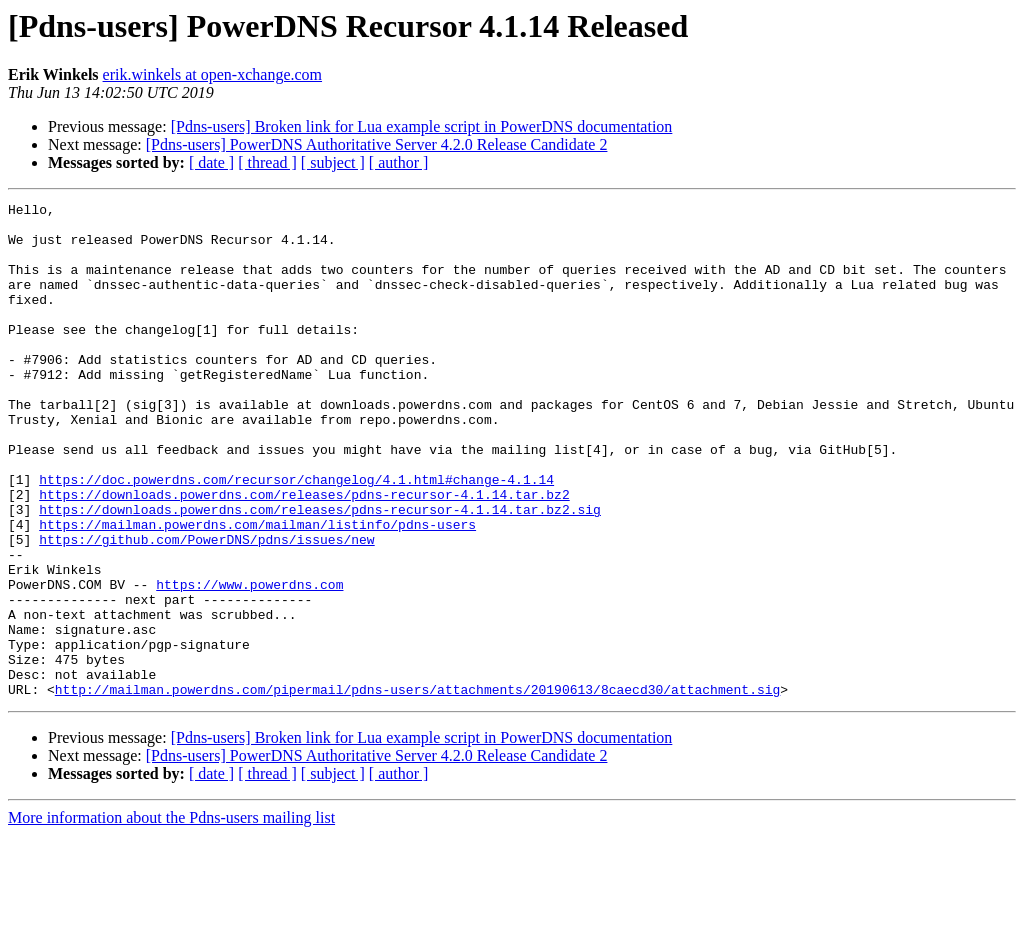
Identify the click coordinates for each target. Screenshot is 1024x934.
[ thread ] (267, 162)
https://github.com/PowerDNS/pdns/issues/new (206, 608)
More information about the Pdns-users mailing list (171, 916)
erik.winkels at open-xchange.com (212, 74)
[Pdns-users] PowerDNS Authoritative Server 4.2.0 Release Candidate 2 (377, 144)
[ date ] (211, 162)
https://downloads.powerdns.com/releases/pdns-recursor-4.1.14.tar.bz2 (304, 554)
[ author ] (399, 162)
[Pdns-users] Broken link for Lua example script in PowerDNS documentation (422, 126)
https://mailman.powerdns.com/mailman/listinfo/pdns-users (257, 590)
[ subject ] (333, 162)
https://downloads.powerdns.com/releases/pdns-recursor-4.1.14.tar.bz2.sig (320, 572)
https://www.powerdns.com (249, 662)
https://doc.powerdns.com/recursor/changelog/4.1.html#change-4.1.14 (296, 536)
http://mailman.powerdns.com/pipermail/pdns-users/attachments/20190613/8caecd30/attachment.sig (417, 788)
